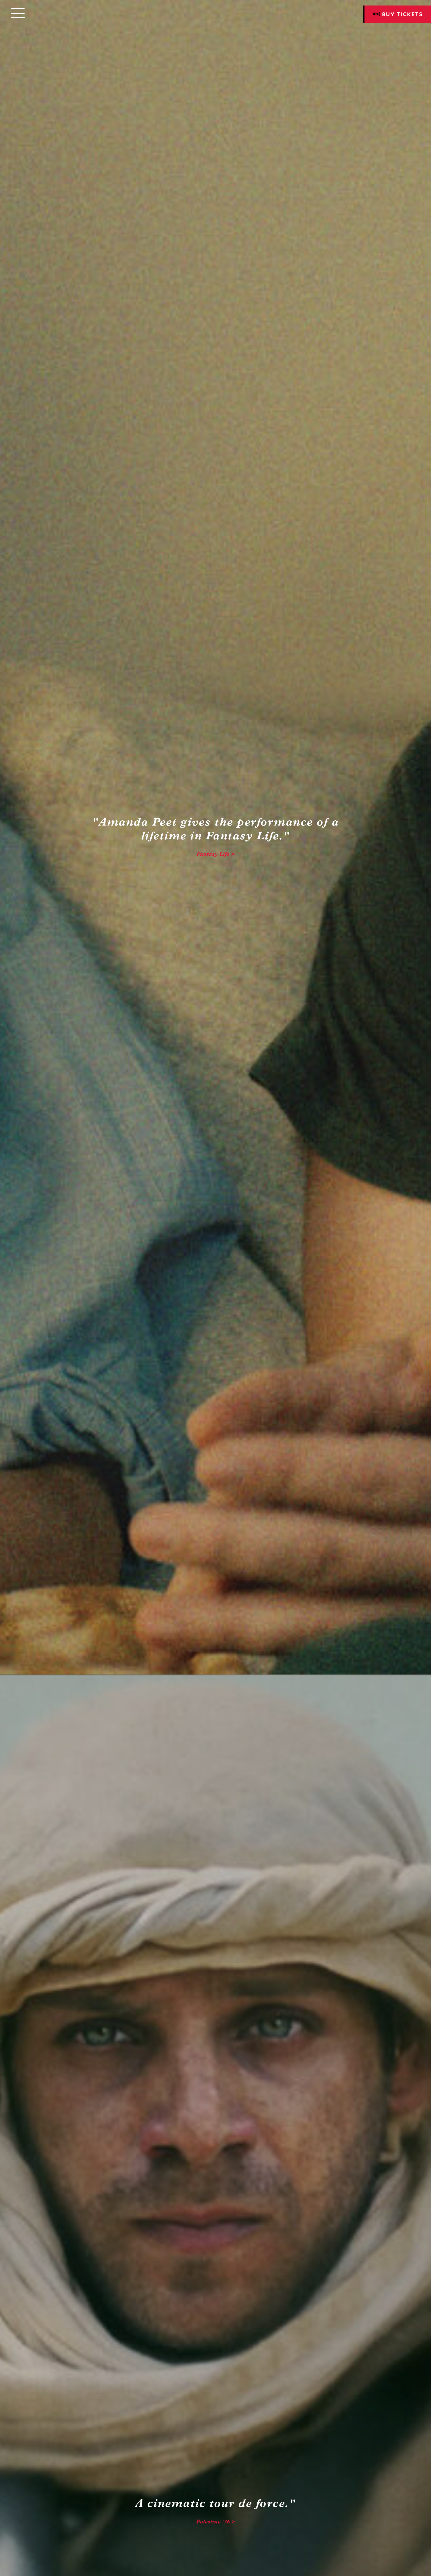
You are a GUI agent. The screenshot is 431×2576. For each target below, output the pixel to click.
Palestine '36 (213, 2522)
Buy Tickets (398, 14)
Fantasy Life (213, 854)
